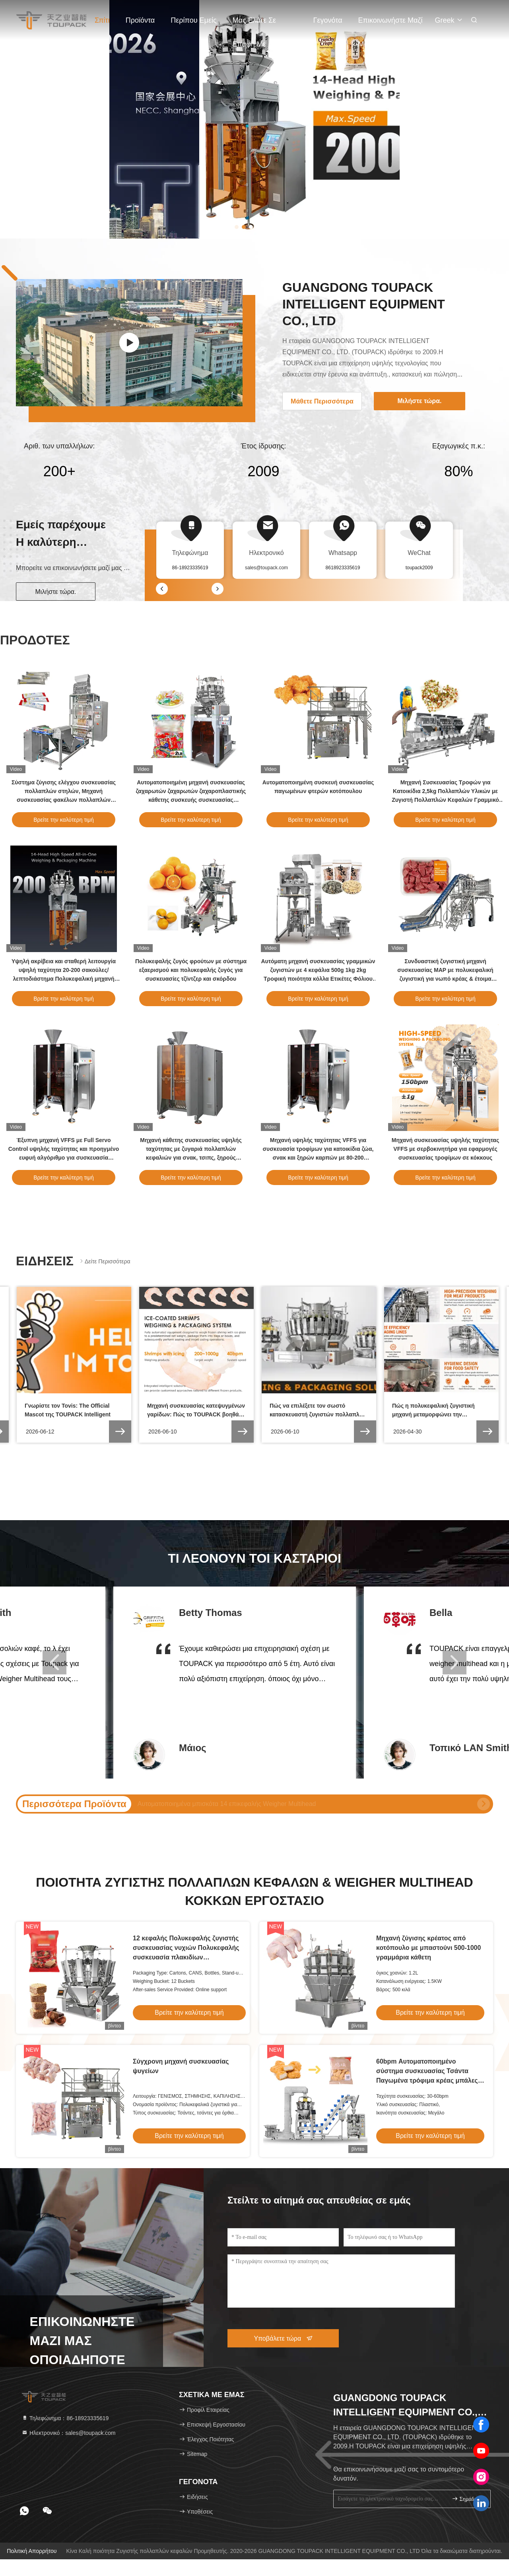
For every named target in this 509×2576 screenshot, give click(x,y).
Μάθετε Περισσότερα (322, 401)
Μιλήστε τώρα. (55, 591)
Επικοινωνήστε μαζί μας (390, 24)
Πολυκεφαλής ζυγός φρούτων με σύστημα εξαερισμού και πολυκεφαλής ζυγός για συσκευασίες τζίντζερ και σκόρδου (191, 970)
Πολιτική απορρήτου (31, 2551)
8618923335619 (343, 567)
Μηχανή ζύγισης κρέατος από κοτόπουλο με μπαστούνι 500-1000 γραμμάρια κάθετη (428, 1948)
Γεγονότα (327, 20)
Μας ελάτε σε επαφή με (254, 24)
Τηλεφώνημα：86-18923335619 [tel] (65, 2418)
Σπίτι (102, 20)
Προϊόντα (140, 20)
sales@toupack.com (266, 567)
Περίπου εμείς (193, 20)
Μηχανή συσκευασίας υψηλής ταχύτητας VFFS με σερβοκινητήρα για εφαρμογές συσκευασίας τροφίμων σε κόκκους (445, 1149)
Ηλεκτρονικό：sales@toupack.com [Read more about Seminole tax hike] (68, 2433)
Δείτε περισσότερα (104, 1261)
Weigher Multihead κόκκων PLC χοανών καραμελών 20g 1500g (227, 1803)
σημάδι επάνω (468, 2498)
